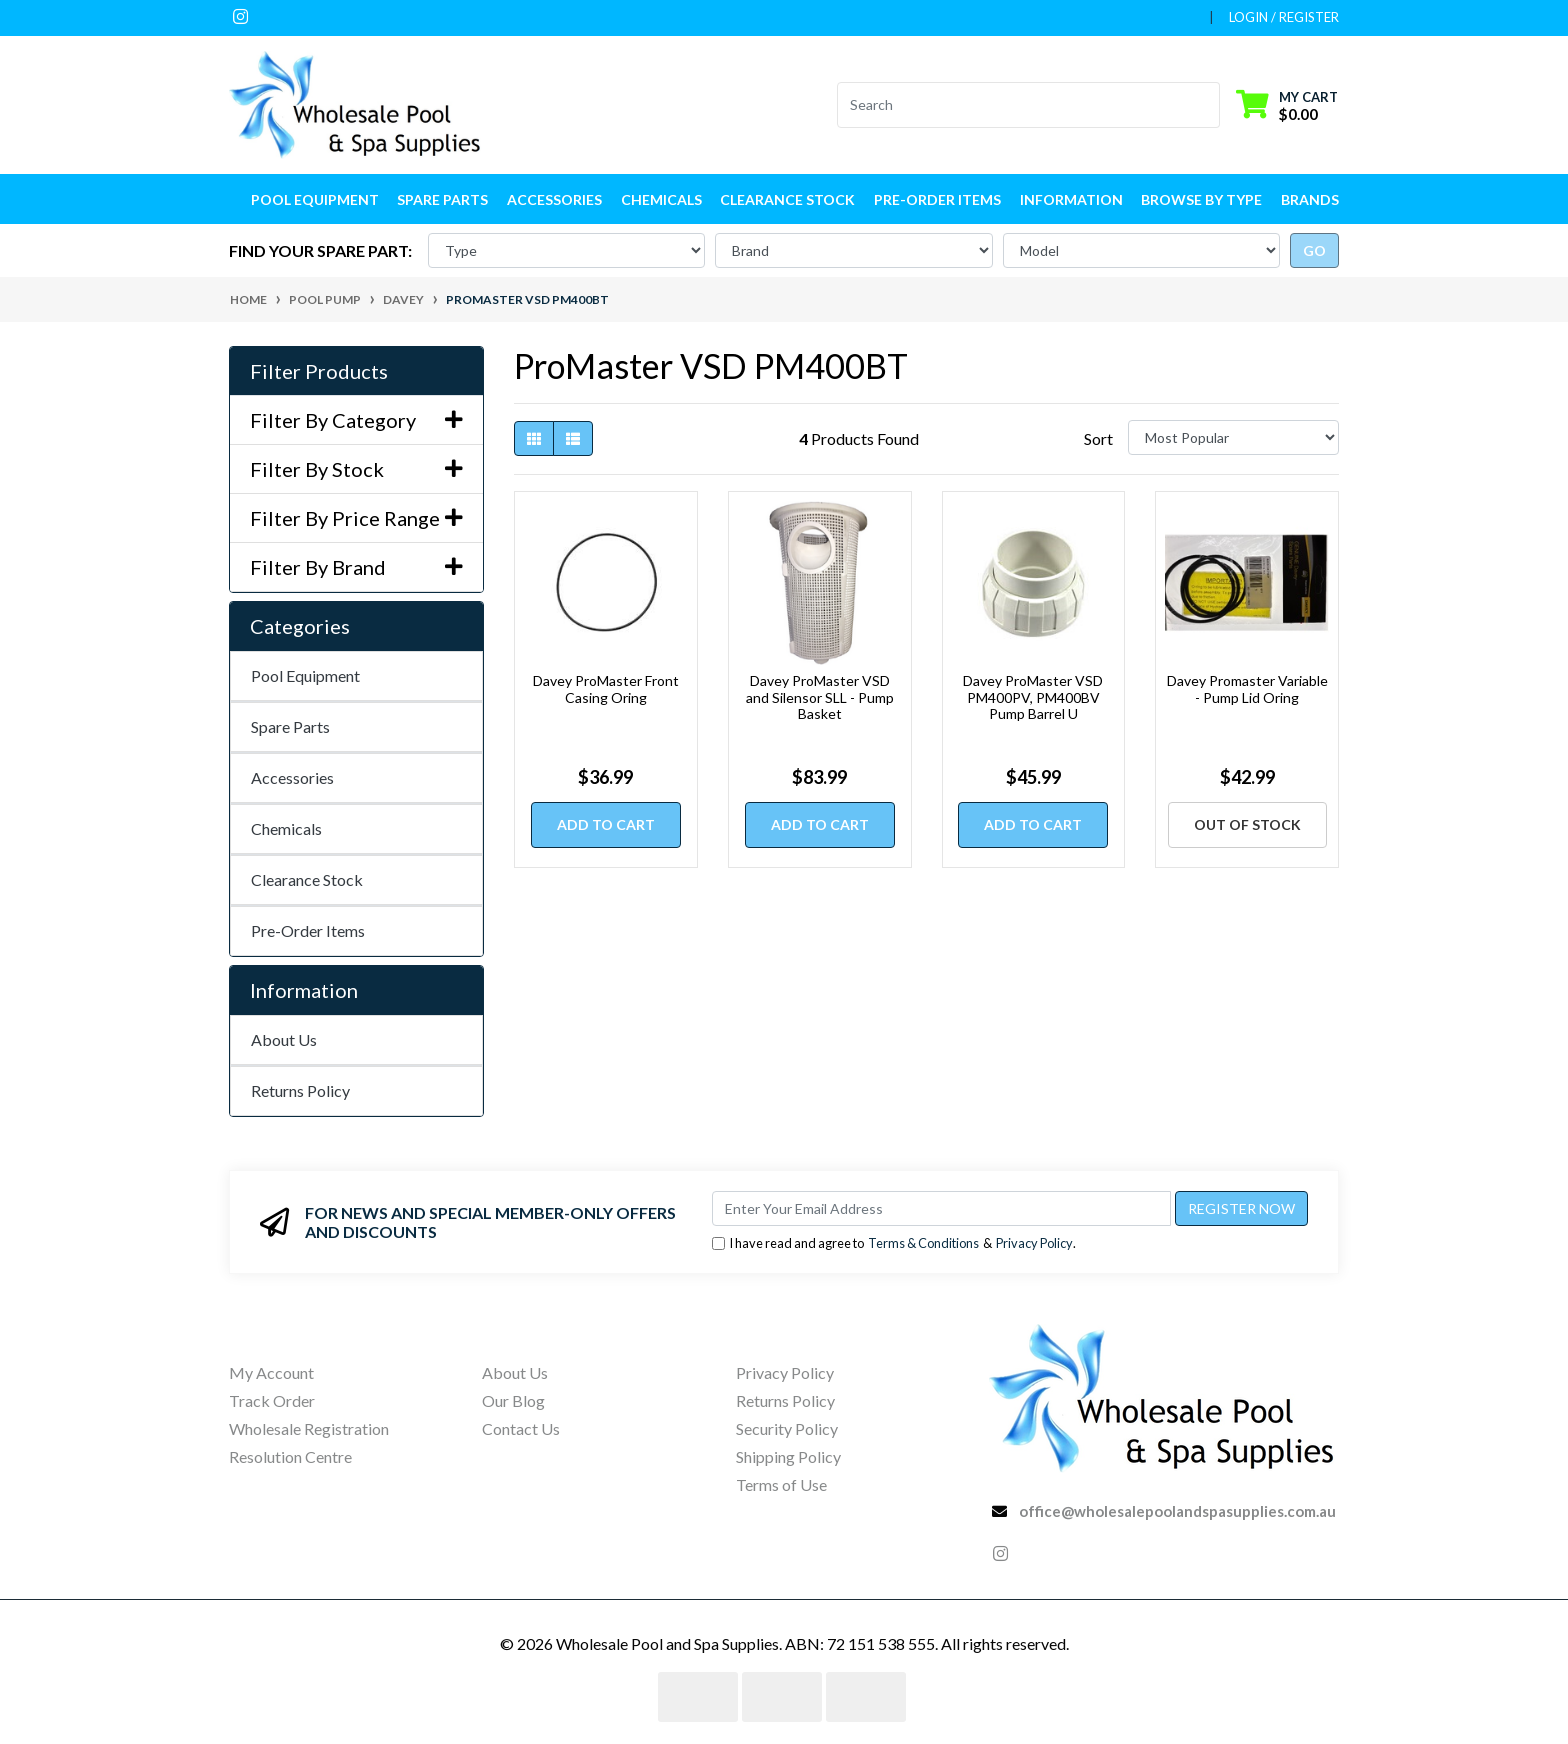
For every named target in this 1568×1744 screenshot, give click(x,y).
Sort (1098, 438)
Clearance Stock (787, 199)
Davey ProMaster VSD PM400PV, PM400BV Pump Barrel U (1033, 697)
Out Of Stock (1247, 824)
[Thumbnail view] (534, 438)
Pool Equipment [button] (315, 199)
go (1314, 250)
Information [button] (1071, 199)
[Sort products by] (1233, 437)
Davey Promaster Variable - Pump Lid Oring (1247, 689)
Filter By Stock (356, 469)
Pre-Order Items (937, 199)
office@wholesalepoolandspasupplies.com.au (1177, 1511)
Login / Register (1284, 17)
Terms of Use (781, 1484)
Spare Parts (290, 726)
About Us (284, 1039)
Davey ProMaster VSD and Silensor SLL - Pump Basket (820, 697)
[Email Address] (941, 1208)
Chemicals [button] (661, 199)
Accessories (292, 777)
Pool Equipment (305, 675)
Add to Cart (606, 824)
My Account (271, 1372)
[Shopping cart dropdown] (1287, 104)
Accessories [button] (554, 199)
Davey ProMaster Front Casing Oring (606, 689)
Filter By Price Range (356, 518)
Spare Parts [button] (442, 199)
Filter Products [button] (319, 371)
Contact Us (521, 1428)
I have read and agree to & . (894, 1243)
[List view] (573, 438)
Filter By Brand (356, 567)
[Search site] (1207, 105)
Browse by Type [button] (1201, 199)
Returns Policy (300, 1090)
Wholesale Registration (309, 1428)
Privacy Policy (1034, 1243)
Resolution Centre (290, 1456)
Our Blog (513, 1400)
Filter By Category (356, 420)
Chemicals (286, 828)
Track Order (272, 1400)
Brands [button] (1310, 199)
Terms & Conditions (923, 1243)
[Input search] (1016, 105)
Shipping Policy (788, 1456)
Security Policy (787, 1428)
